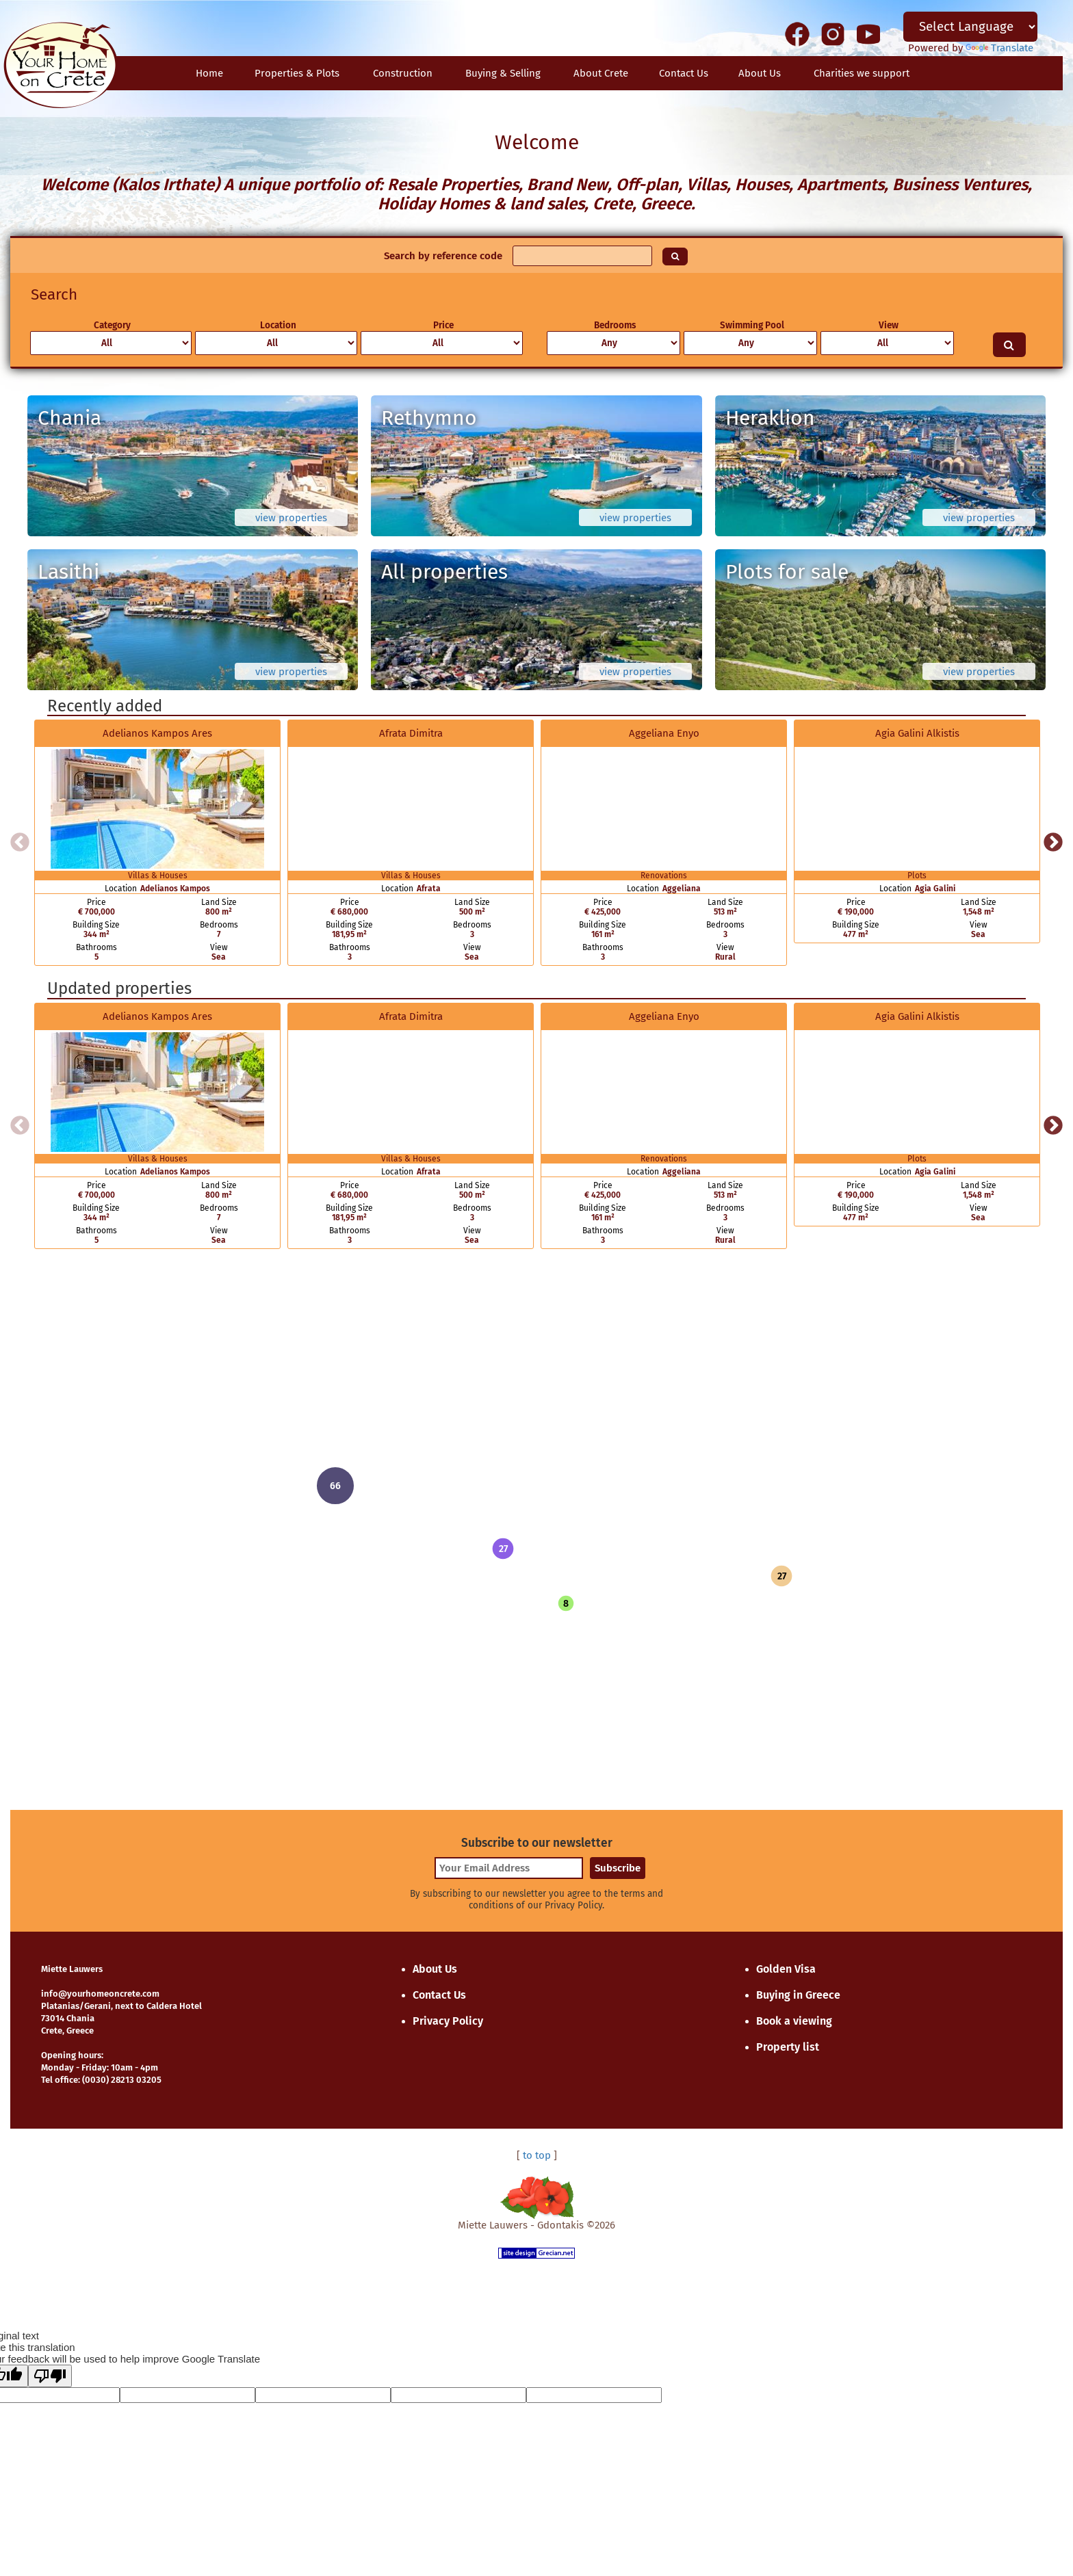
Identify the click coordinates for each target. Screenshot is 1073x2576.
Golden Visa (786, 1968)
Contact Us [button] (683, 73)
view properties (291, 518)
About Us (759, 73)
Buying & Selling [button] (503, 73)
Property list (787, 2046)
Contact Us (439, 1994)
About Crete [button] (600, 73)
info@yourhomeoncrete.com (100, 1993)
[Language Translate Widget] (970, 27)
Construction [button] (402, 73)
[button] (503, 1548)
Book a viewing (794, 2020)
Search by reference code (443, 256)
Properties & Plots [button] (297, 73)
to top (537, 2155)
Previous (20, 843)
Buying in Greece (798, 1994)
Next (1053, 843)
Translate (999, 48)
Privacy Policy (448, 2020)
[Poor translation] (50, 2376)
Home (209, 73)
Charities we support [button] (861, 73)
